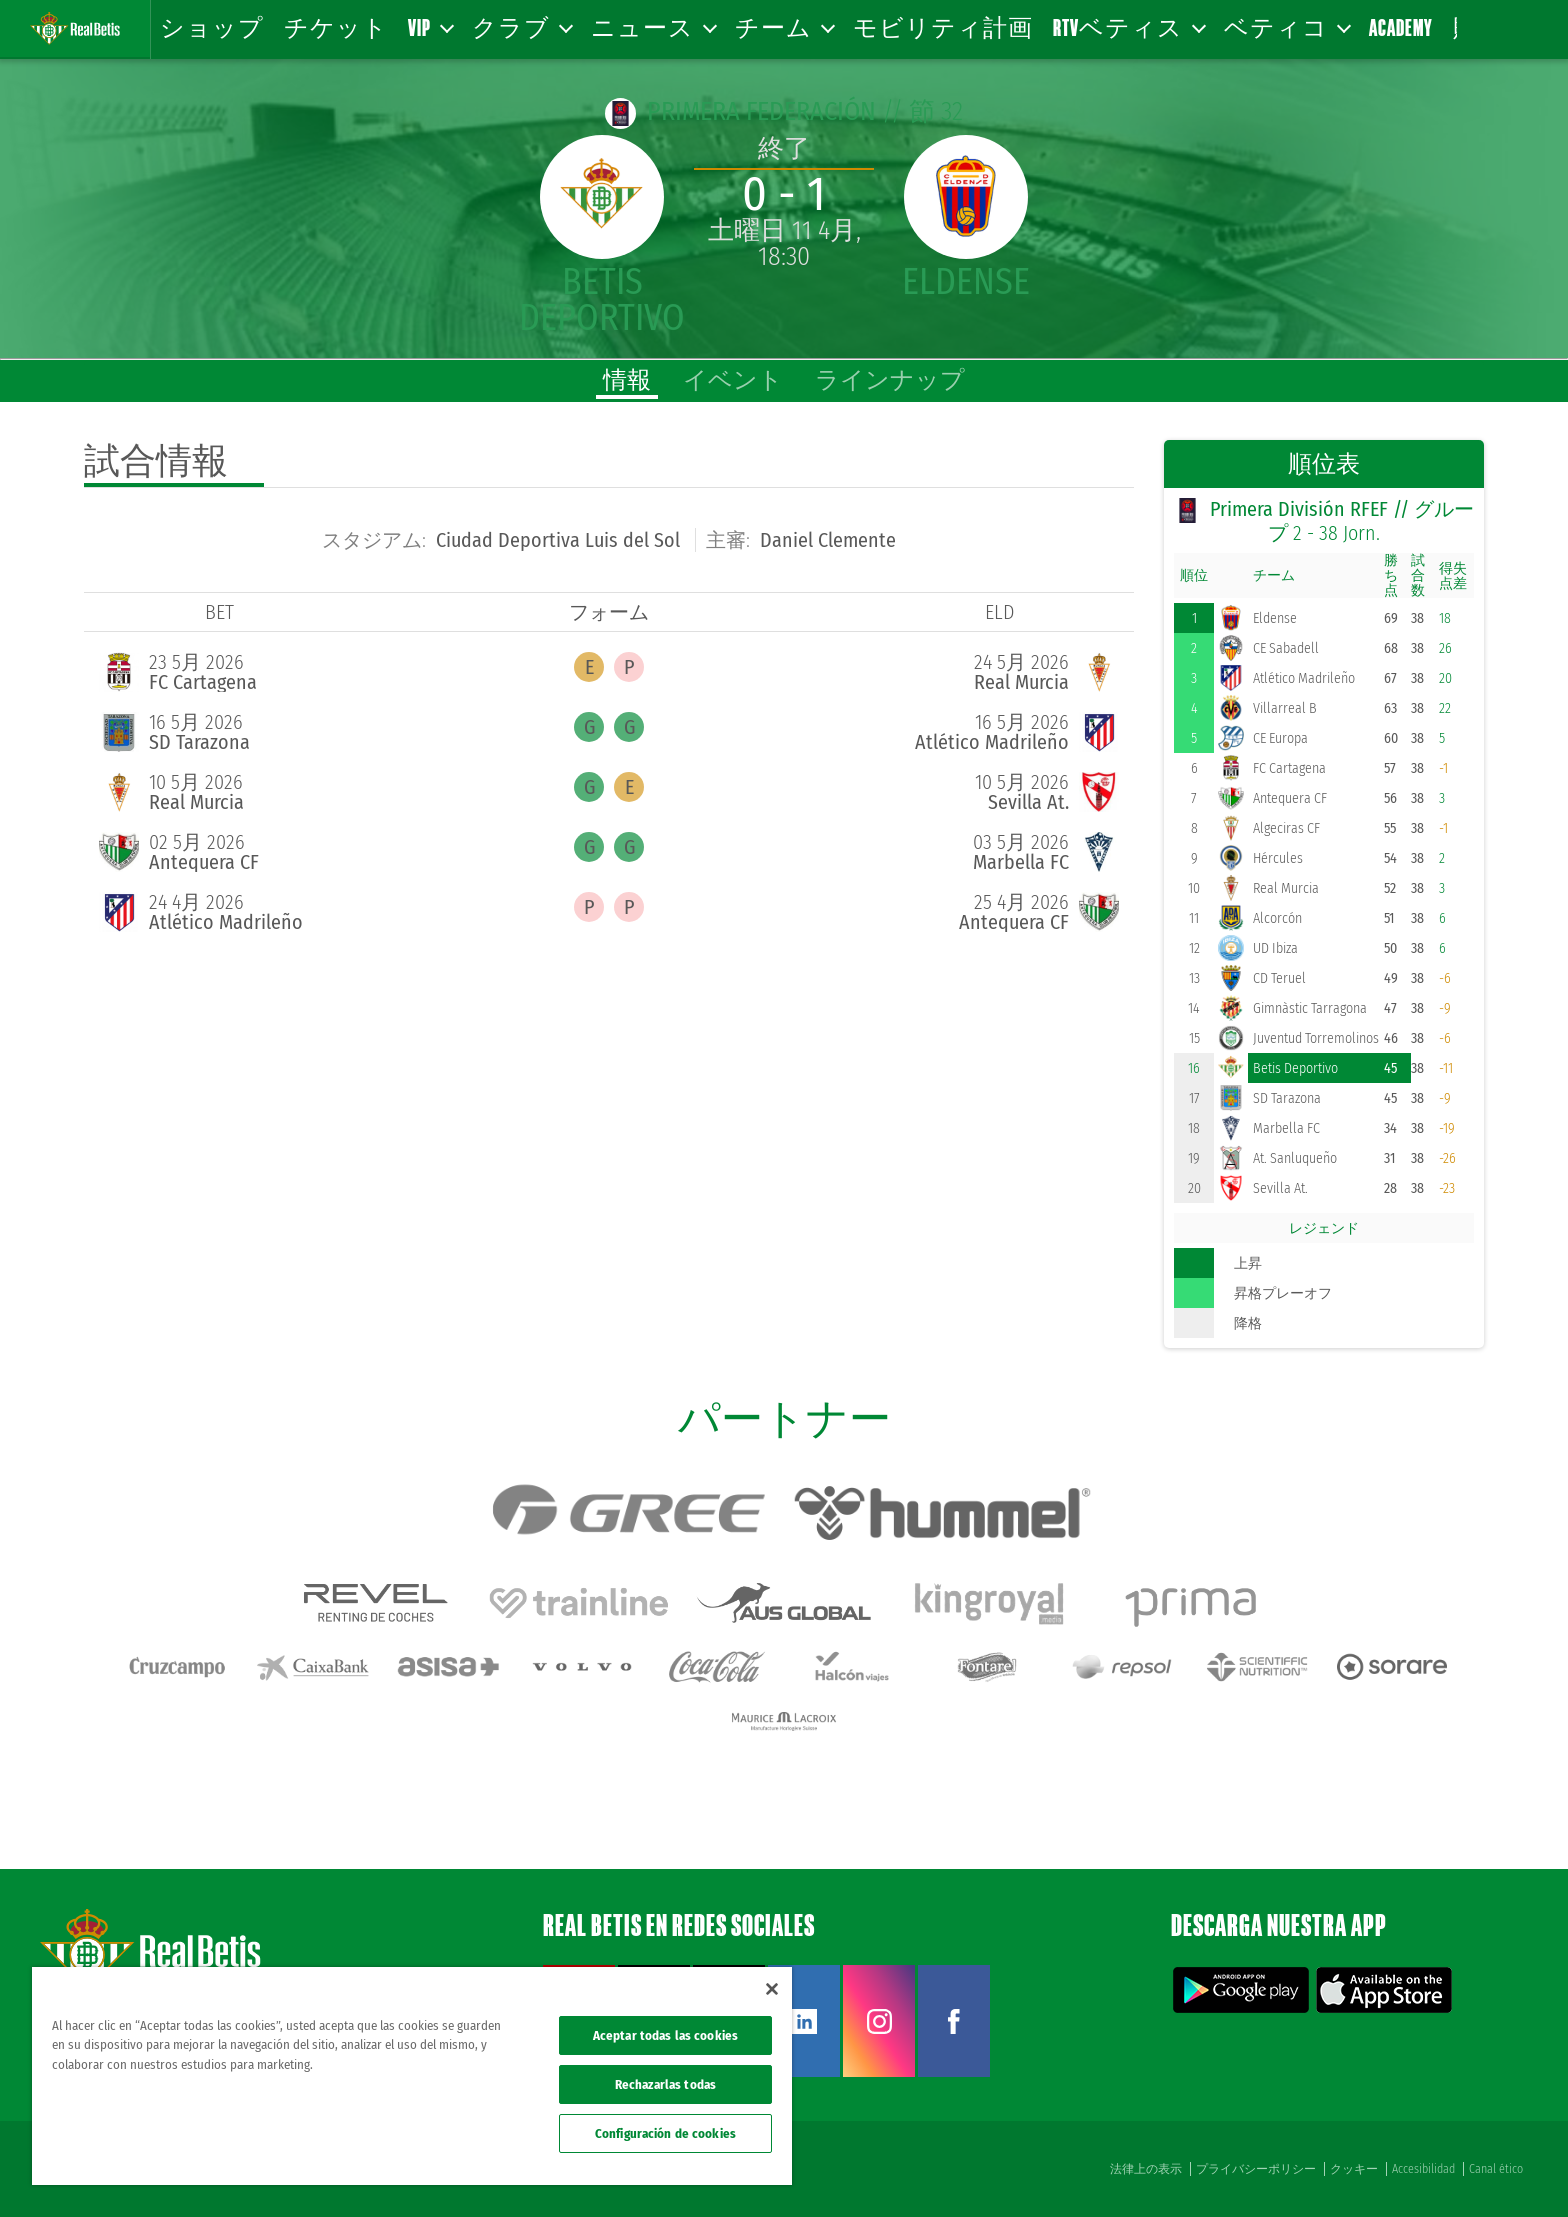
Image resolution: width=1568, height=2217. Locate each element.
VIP (430, 27)
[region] (412, 2076)
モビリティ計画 (943, 27)
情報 (627, 380)
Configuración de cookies (665, 2133)
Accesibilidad (1423, 2169)
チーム (784, 27)
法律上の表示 (1146, 2169)
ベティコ (1286, 27)
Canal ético (1496, 2169)
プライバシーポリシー (1256, 2169)
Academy (1401, 27)
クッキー (1354, 2169)
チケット (336, 27)
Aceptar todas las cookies (665, 2035)
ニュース (653, 27)
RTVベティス (1128, 27)
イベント (733, 380)
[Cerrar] (772, 1989)
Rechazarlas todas (665, 2084)
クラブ (521, 27)
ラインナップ (890, 380)
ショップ (212, 27)
